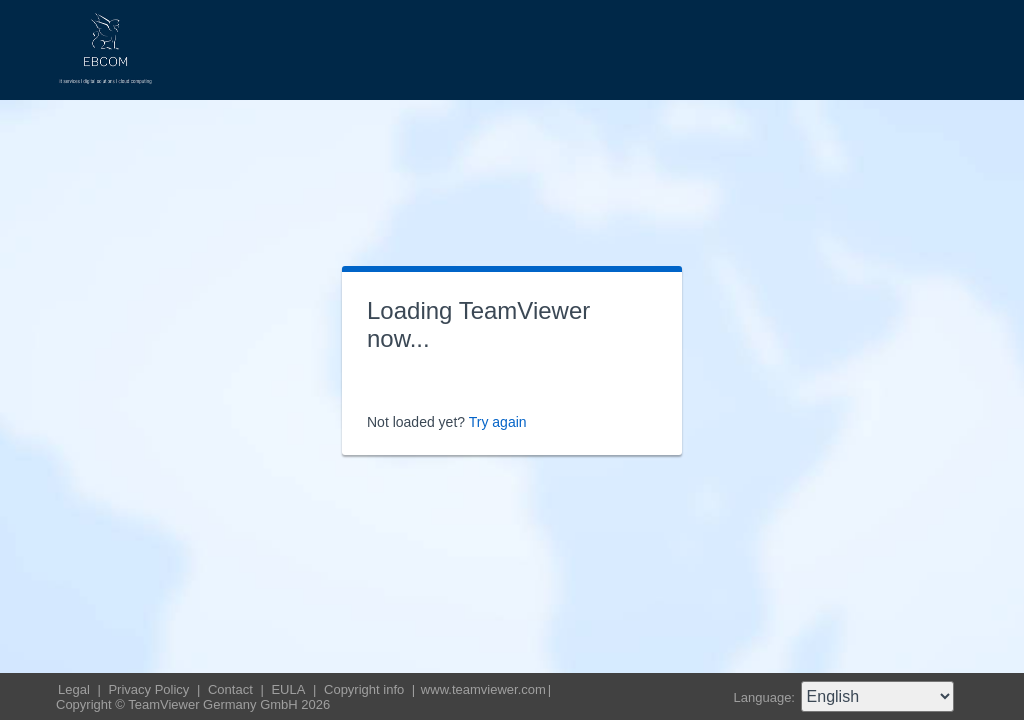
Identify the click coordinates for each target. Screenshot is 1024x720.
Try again (498, 422)
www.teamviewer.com (483, 689)
